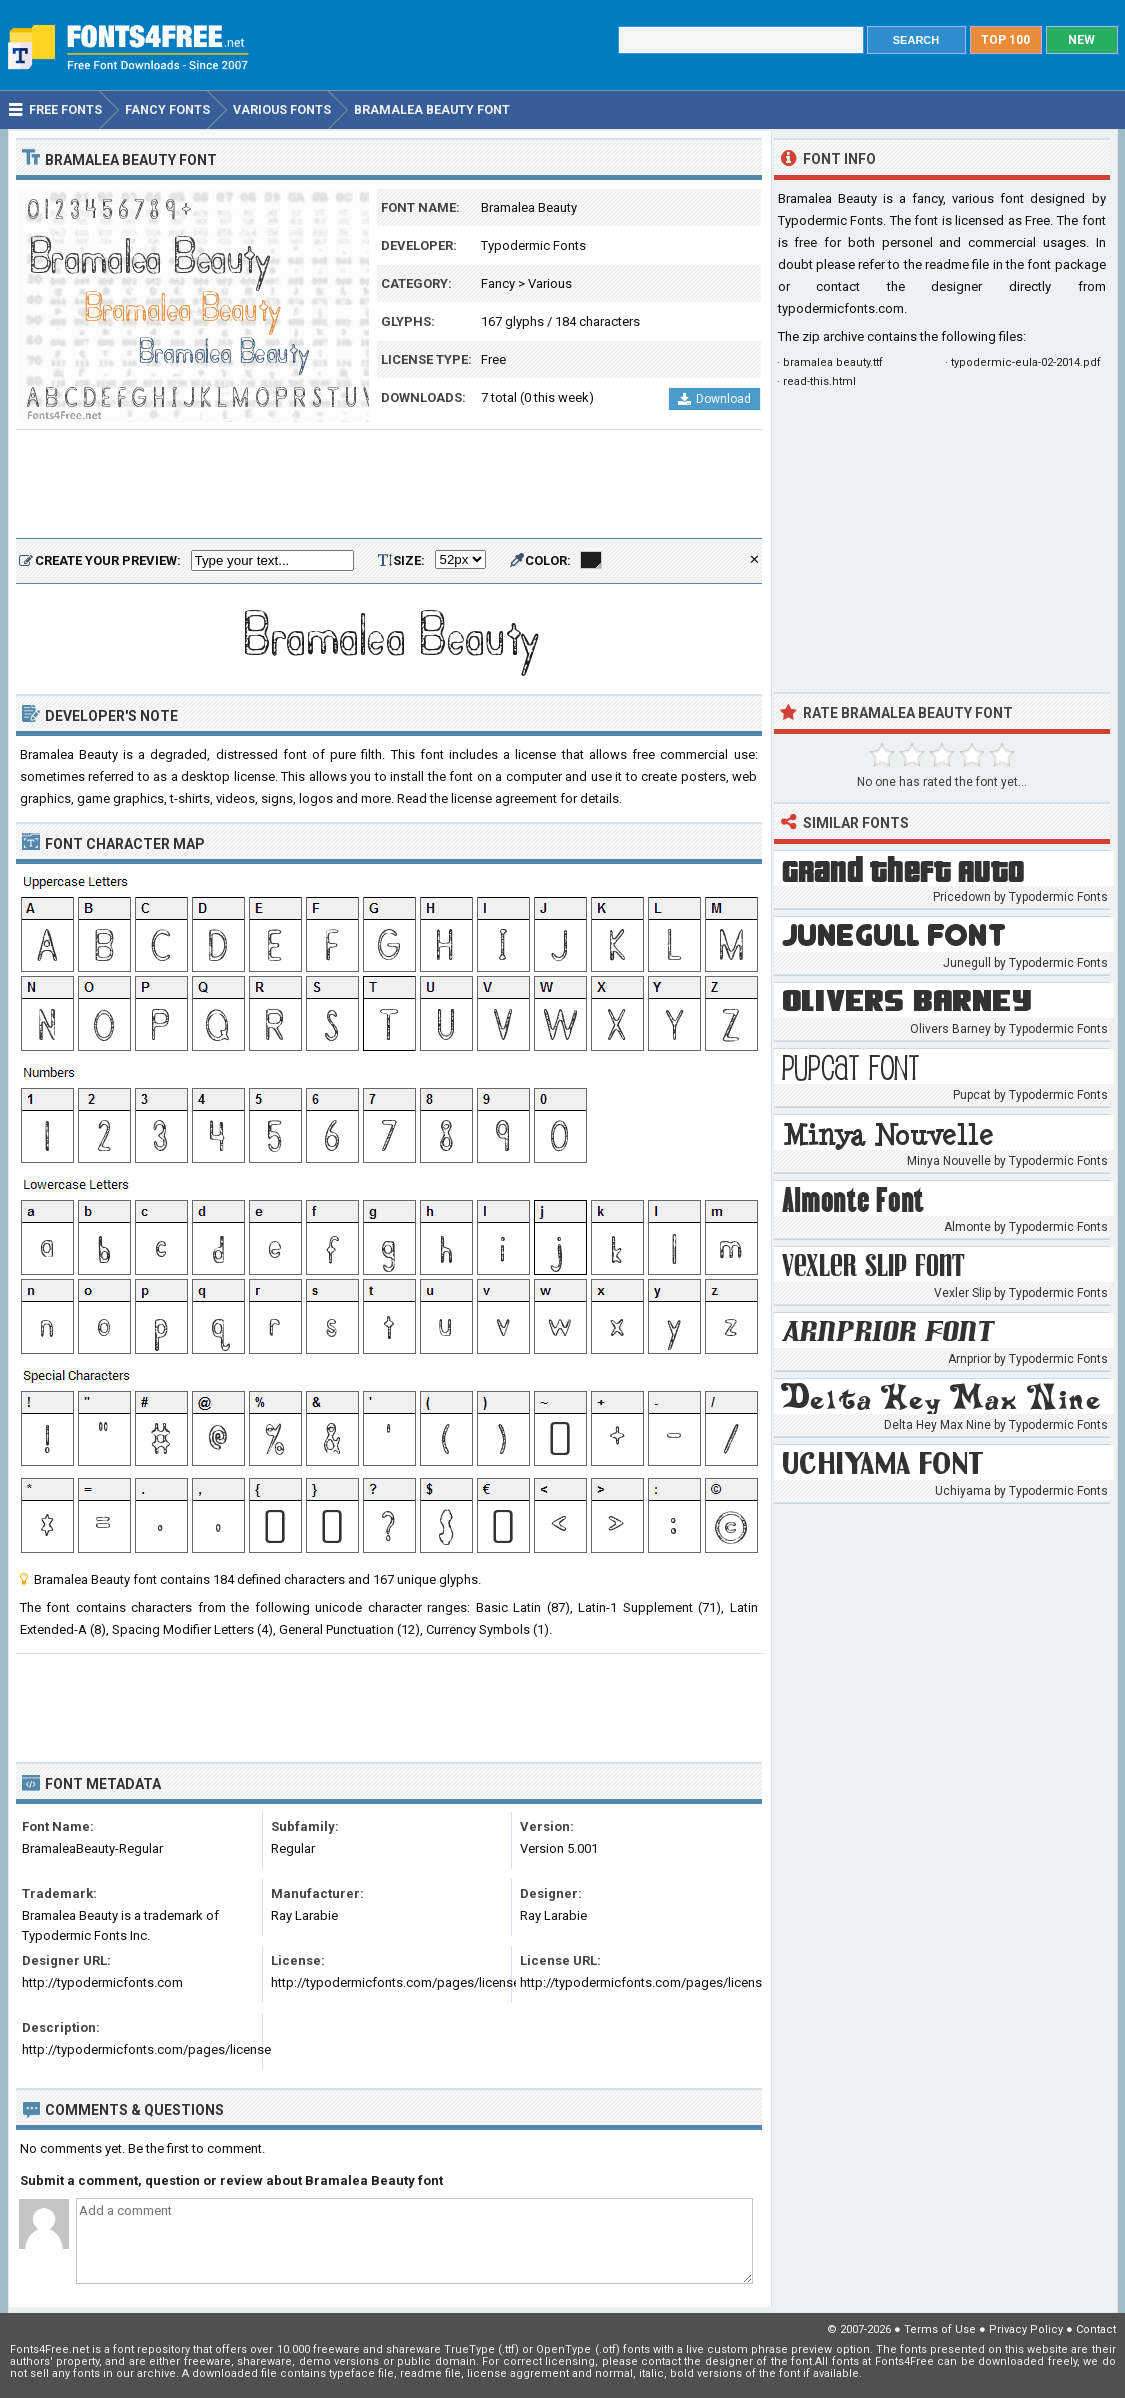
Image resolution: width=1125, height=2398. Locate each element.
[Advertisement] (389, 485)
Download (714, 399)
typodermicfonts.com (841, 308)
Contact (1096, 2329)
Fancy (498, 283)
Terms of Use (940, 2329)
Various (550, 283)
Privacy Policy (1026, 2329)
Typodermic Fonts (533, 245)
